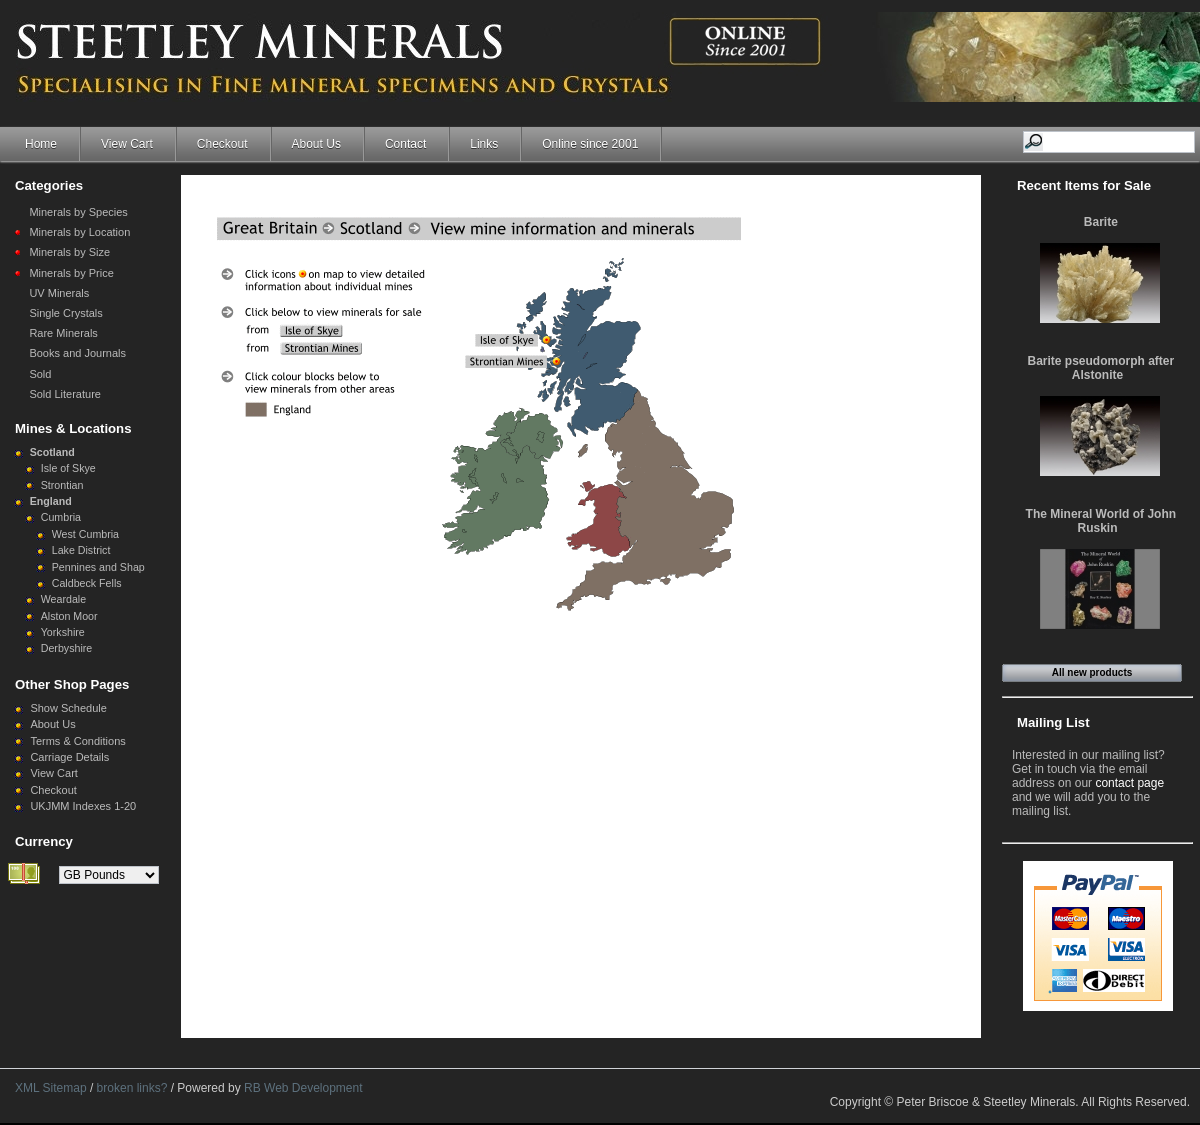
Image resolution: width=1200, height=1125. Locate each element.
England (51, 501)
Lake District (81, 550)
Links (484, 144)
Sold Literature (65, 394)
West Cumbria (85, 534)
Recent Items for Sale (1084, 185)
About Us (316, 144)
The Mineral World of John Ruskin (1101, 521)
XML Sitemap (51, 1088)
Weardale (63, 599)
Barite (1101, 222)
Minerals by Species (78, 212)
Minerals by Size (69, 252)
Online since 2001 (590, 144)
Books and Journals (77, 353)
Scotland (52, 452)
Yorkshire (63, 632)
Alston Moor (69, 616)
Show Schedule (68, 708)
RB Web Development (303, 1088)
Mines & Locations (73, 428)
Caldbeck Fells (87, 583)
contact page (1129, 783)
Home (41, 144)
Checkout (222, 144)
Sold (40, 374)
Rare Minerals (63, 333)
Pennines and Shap (98, 567)
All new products (1092, 672)
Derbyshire (67, 648)
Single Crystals (65, 313)
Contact (405, 144)
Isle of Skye (68, 468)
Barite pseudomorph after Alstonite (1100, 368)
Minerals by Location (79, 232)
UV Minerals (59, 293)
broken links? (132, 1088)
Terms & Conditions (77, 741)
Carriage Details (69, 757)
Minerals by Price (71, 273)
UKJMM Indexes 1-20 (83, 806)
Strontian (62, 485)
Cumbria (61, 517)
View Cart (127, 144)
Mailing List (1053, 722)
